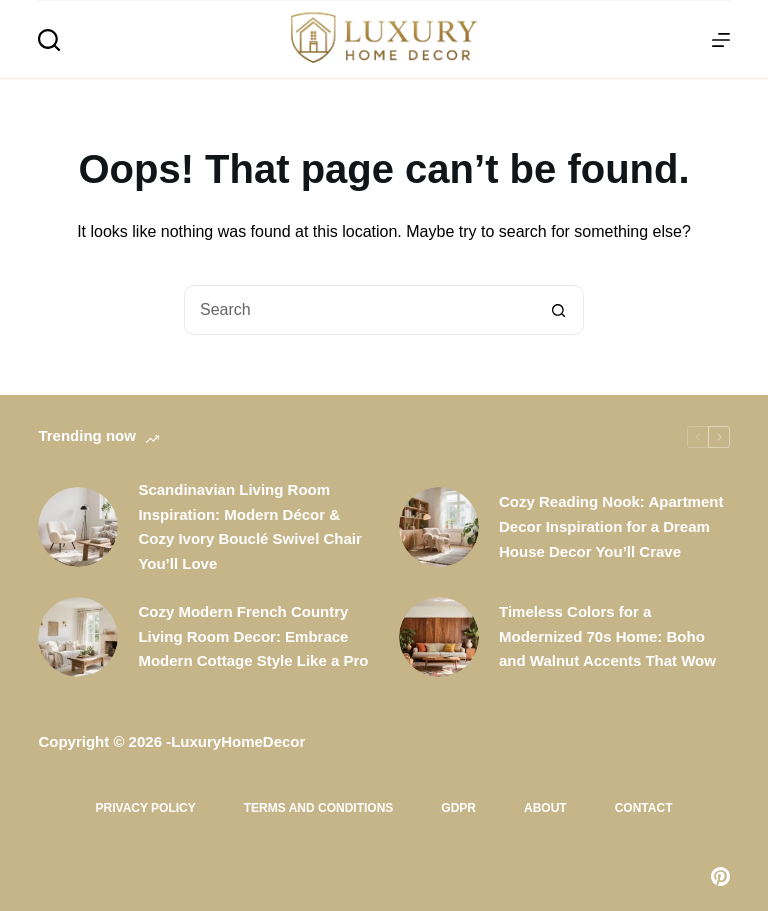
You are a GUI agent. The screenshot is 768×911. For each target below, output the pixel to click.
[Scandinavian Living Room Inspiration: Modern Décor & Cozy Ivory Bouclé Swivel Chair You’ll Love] (78, 527)
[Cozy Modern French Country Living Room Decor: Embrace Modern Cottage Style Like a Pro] (78, 637)
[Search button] (559, 310)
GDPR (458, 808)
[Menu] (721, 40)
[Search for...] (359, 310)
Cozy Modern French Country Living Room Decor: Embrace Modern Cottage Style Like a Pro (253, 636)
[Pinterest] (720, 876)
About (545, 808)
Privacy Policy (146, 808)
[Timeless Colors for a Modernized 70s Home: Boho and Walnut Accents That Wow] (439, 637)
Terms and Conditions (319, 808)
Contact (644, 808)
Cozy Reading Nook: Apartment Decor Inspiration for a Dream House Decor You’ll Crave (611, 526)
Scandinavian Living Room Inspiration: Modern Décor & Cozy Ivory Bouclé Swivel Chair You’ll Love (249, 526)
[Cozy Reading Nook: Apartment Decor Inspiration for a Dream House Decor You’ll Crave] (439, 527)
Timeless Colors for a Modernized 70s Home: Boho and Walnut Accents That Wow (607, 636)
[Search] (49, 40)
